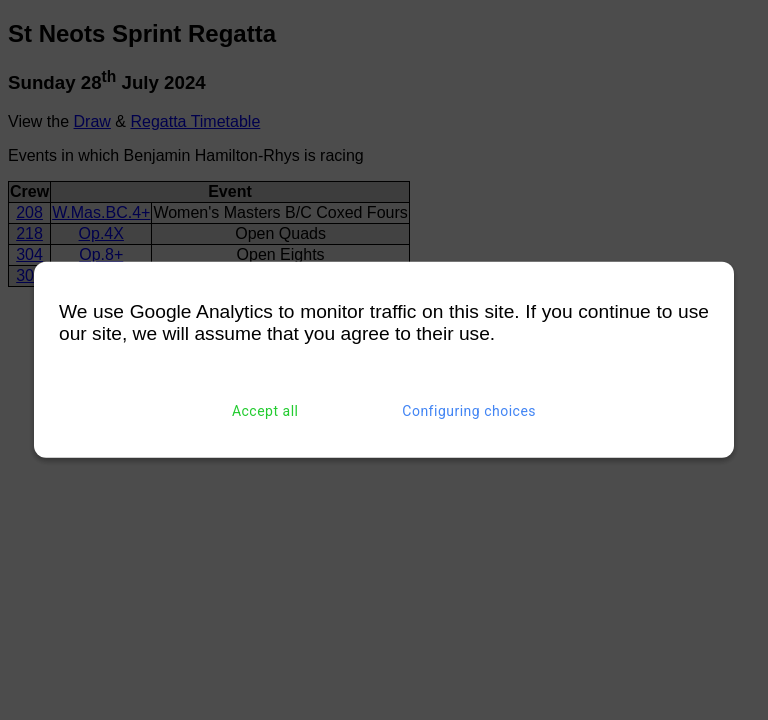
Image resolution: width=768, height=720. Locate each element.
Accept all (265, 411)
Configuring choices (469, 411)
